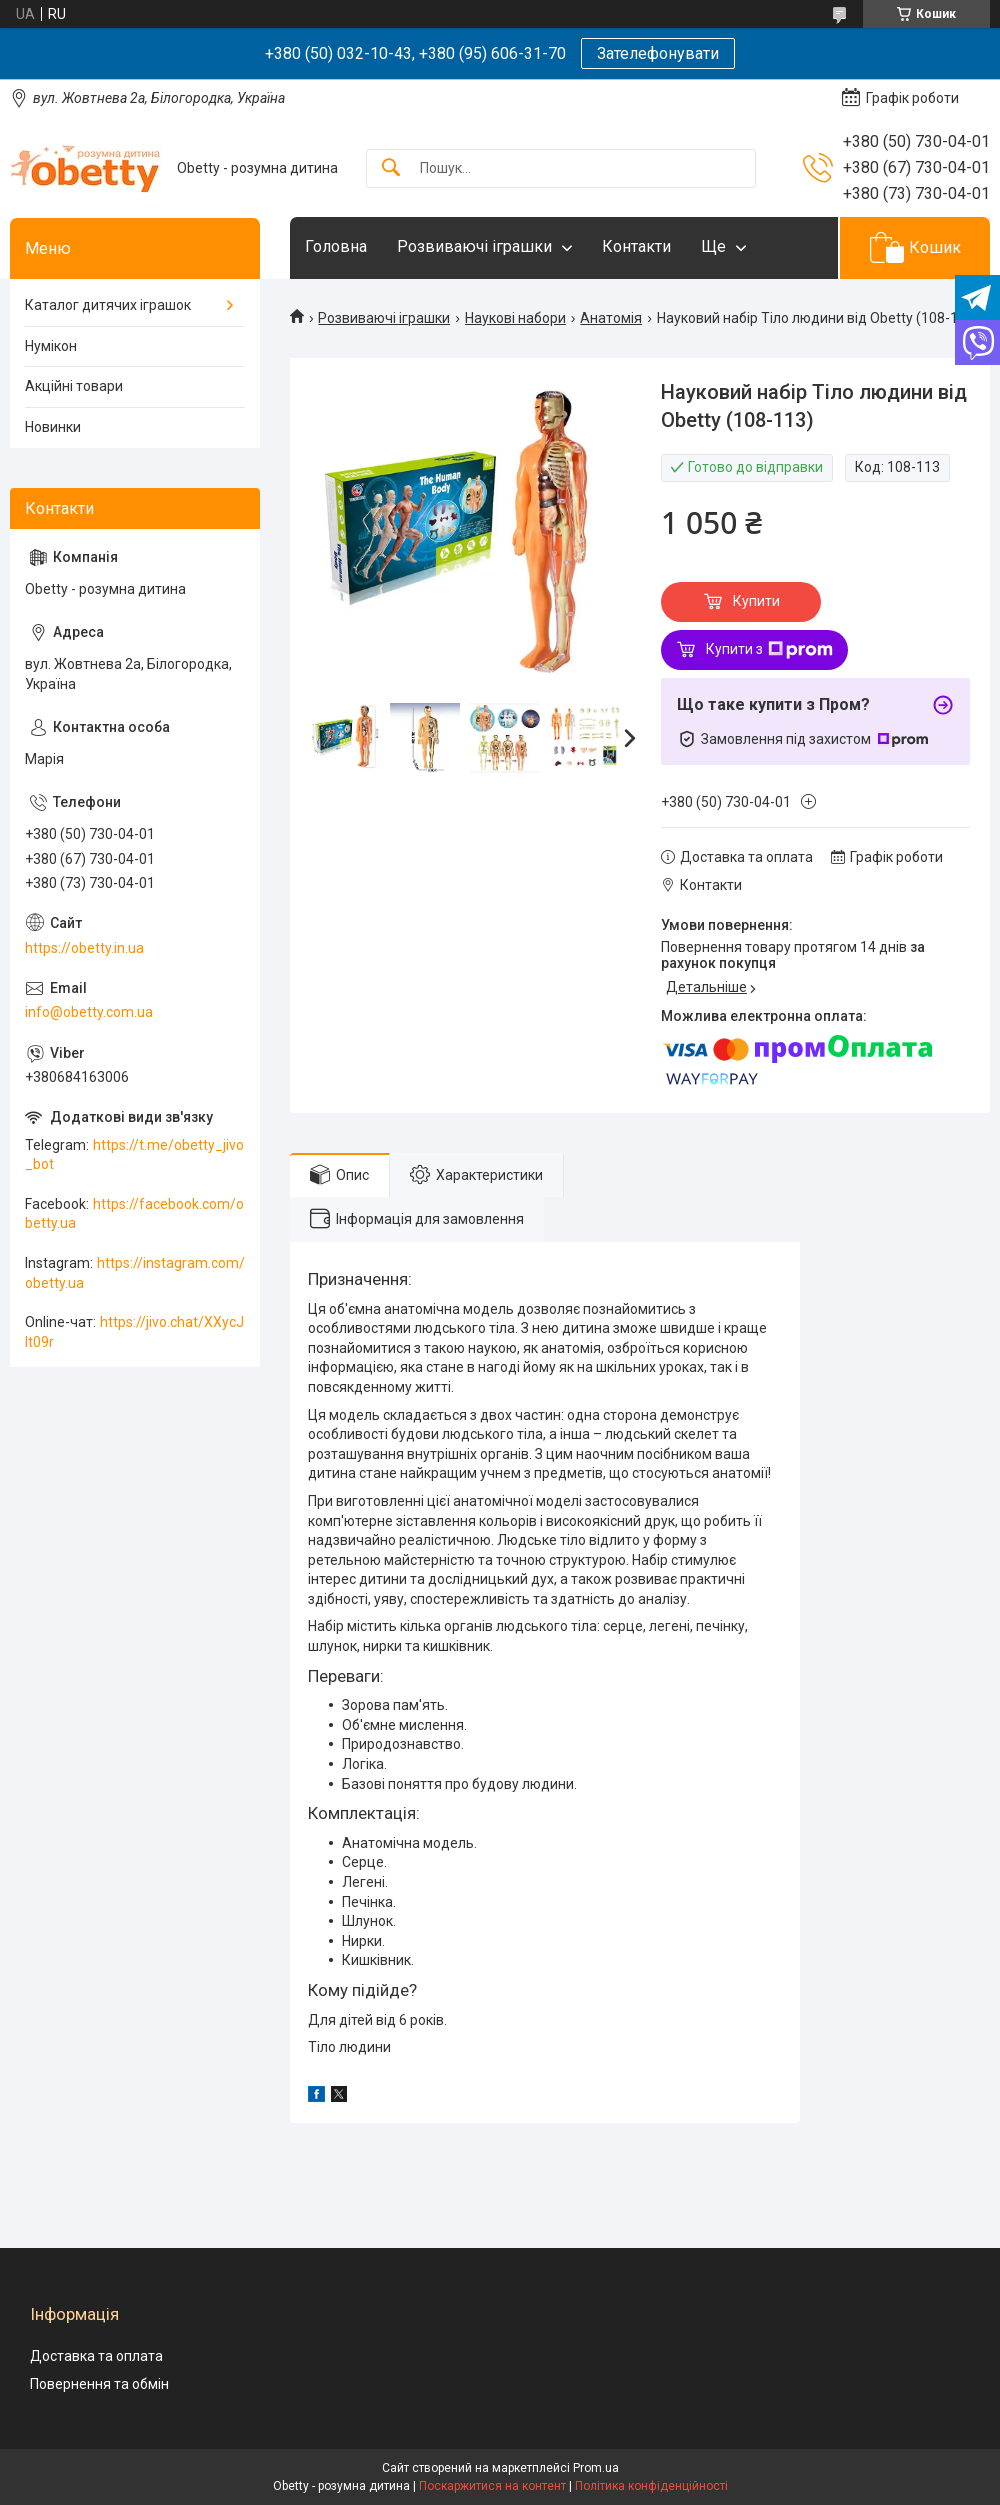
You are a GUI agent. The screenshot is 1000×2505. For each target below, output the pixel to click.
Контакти (636, 246)
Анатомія (611, 318)
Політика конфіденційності (651, 2486)
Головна (336, 246)
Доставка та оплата (96, 2356)
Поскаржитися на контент (492, 2486)
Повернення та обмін (99, 2384)
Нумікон (51, 346)
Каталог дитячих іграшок (108, 305)
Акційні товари (74, 386)
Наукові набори (515, 318)
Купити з (769, 650)
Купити (756, 601)
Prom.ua (596, 2468)
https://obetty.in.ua (84, 948)
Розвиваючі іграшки (474, 246)
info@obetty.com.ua (89, 1012)
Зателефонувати (658, 53)
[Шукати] (391, 168)
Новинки (53, 427)
